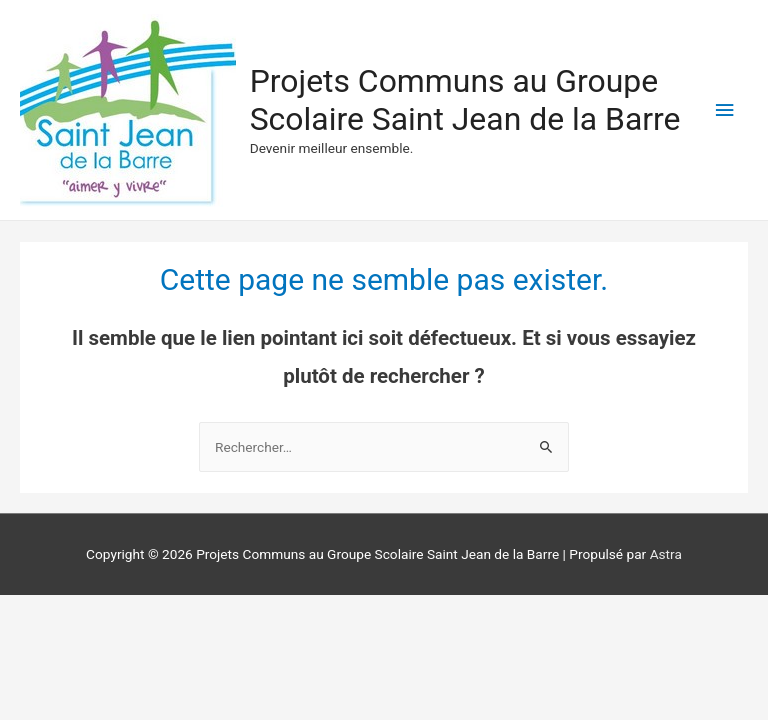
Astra (666, 554)
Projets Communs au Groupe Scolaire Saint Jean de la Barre (465, 100)
